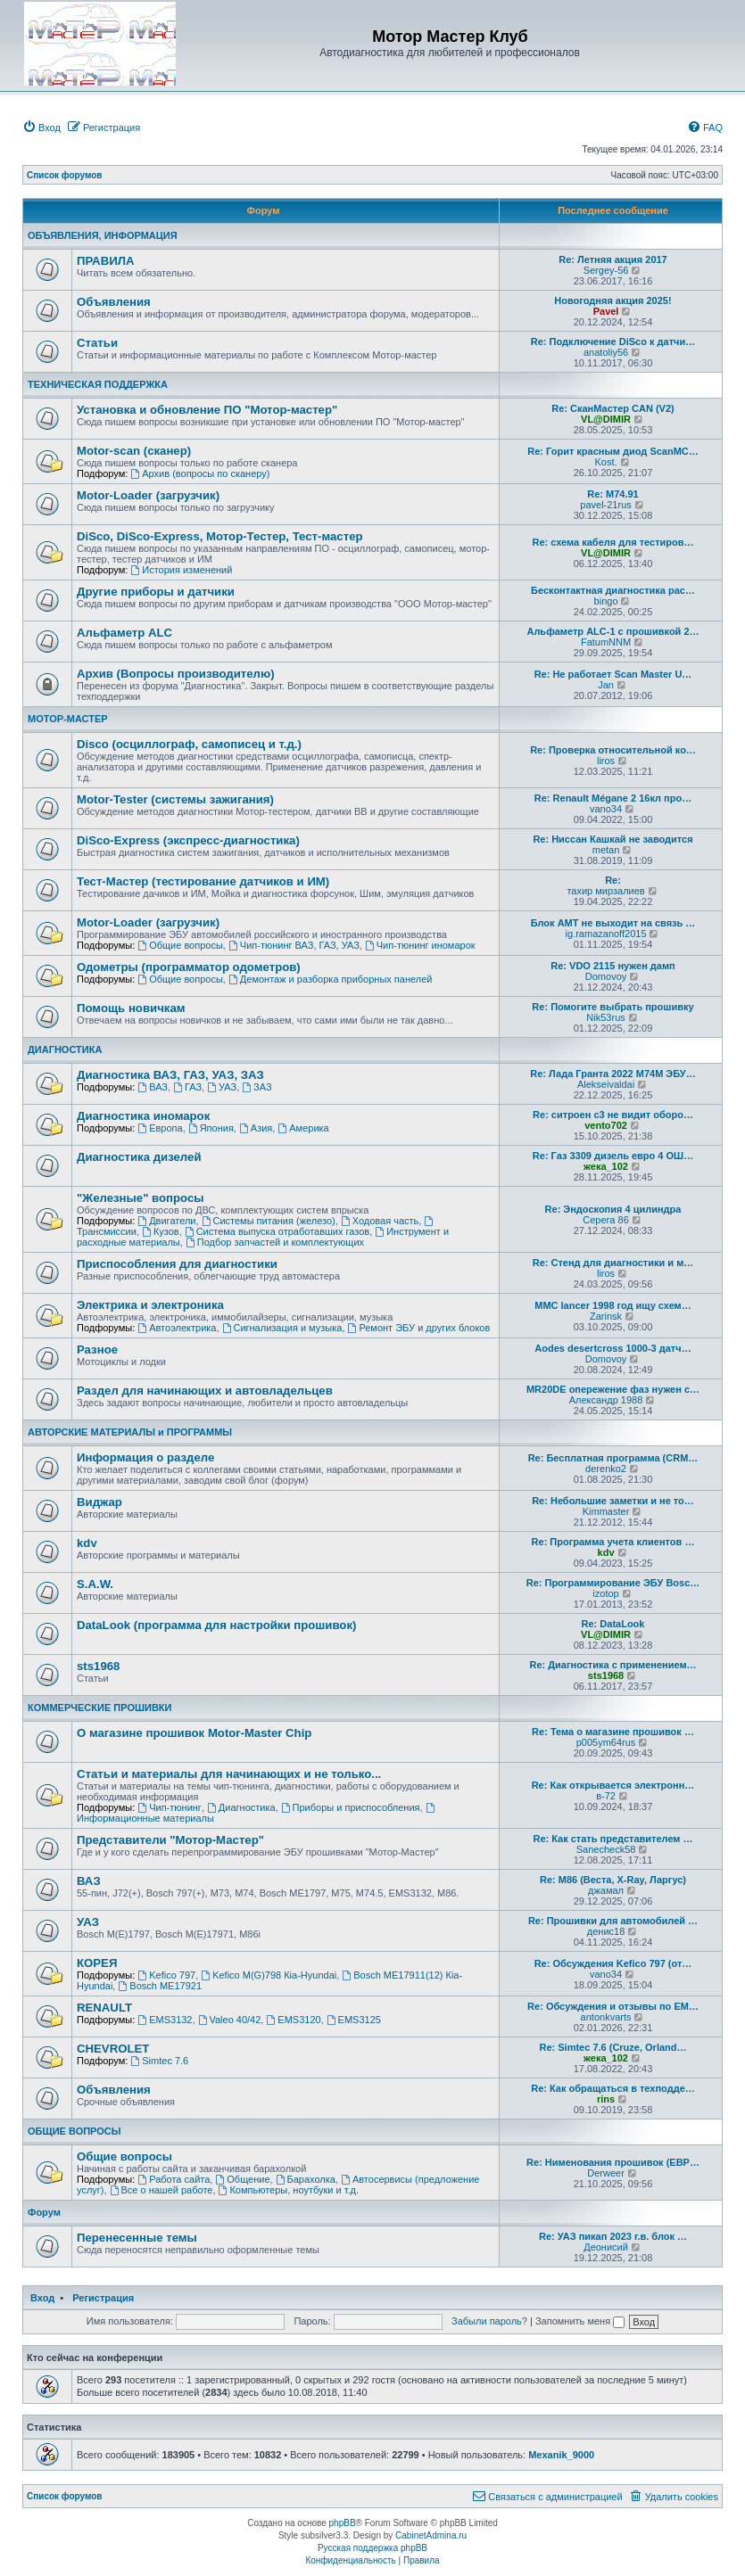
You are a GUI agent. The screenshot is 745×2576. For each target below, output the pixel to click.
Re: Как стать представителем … (612, 1838)
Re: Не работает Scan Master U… (613, 674)
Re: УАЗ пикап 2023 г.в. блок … (613, 2236)
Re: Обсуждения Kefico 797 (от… (613, 1963)
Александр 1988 (606, 1400)
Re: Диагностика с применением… (612, 1664)
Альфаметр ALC (124, 632)
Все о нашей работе (161, 2190)
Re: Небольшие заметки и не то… (613, 1500)
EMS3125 (354, 2019)
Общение (242, 2179)
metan (606, 849)
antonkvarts (606, 2017)
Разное (97, 1349)
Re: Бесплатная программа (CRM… (613, 1458)
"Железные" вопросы (140, 1198)
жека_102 (606, 1166)
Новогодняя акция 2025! (612, 300)
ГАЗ (187, 1087)
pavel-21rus (605, 504)
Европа (159, 1128)
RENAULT (104, 2007)
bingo (606, 601)
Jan (606, 684)
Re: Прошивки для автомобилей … (613, 1920)
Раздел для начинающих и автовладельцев (205, 1390)
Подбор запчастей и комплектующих (275, 1242)
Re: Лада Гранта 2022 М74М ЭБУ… (612, 1073)
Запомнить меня (580, 2321)
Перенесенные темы (137, 2237)
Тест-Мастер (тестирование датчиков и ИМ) (203, 881)
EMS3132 (164, 2019)
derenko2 (605, 1468)
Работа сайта (173, 2179)
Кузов (160, 1231)
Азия (255, 1128)
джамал (606, 1890)
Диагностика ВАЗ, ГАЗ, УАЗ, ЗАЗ (170, 1075)
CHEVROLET (113, 2048)
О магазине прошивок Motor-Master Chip (194, 1733)
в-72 (606, 1795)
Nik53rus (605, 1017)
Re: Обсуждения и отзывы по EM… (613, 2006)
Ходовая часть (379, 1220)
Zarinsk (606, 1316)
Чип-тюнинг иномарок (420, 945)
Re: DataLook (613, 1623)
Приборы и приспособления (350, 1807)
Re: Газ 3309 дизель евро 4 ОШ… (613, 1155)
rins (606, 2099)
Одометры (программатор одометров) (189, 967)
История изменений (181, 569)
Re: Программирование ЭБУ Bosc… (613, 1582)
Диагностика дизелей (139, 1157)
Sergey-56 (606, 270)
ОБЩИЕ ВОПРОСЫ (74, 2131)
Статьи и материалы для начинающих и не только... (229, 1774)
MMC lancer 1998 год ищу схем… (612, 1305)
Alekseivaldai (605, 1084)
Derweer (606, 2173)
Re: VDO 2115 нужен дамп (612, 965)
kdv (87, 1543)
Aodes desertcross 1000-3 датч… (612, 1348)
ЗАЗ (256, 1087)
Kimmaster (606, 1511)
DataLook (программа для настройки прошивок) (216, 1625)
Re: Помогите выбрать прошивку (612, 1006)
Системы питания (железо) (268, 1220)
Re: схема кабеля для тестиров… (612, 542)
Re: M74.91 (612, 494)
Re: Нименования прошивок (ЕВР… (612, 2162)
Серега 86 (605, 1219)
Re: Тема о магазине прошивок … (613, 1731)
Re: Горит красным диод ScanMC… (613, 451)
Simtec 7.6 (159, 2060)
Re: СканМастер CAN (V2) (612, 408)
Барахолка (305, 2179)
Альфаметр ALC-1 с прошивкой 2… (612, 631)
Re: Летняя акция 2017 (613, 259)
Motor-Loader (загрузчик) (148, 495)
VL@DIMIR (606, 419)
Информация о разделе (145, 1457)
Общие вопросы (180, 945)
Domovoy (605, 976)
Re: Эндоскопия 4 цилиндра (613, 1209)
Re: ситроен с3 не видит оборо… (613, 1114)
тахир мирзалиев (605, 890)
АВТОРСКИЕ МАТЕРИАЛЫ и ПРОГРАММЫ (130, 1432)
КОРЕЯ (97, 1963)
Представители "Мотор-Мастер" (170, 1840)
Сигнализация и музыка (282, 1327)
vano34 (606, 808)
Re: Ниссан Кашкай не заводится (612, 839)
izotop (605, 1593)
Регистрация (103, 2297)
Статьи (97, 343)
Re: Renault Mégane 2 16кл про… (612, 798)
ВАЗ (152, 1087)
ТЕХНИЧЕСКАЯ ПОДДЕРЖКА (98, 384)
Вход (42, 2297)
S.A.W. (95, 1584)
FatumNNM (606, 642)
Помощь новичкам (131, 1008)
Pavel (606, 311)
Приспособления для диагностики (177, 1264)
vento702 (605, 1125)
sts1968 (98, 1666)
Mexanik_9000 (561, 2454)
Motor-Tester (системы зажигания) (175, 799)
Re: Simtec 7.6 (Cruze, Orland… (612, 2047)
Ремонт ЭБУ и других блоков (419, 1327)
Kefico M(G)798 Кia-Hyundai (268, 1975)
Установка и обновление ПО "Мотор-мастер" (207, 409)
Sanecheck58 (606, 1849)
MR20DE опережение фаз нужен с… (612, 1389)
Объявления (114, 302)
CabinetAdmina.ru (431, 2535)
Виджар (99, 1502)
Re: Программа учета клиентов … (613, 1541)
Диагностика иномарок (143, 1116)
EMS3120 (293, 2019)
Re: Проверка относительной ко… (613, 750)
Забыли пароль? (489, 2321)
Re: (613, 880)
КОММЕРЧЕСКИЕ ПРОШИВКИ (99, 1707)
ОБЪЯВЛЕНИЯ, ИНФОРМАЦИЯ (103, 235)
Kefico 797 (166, 1975)
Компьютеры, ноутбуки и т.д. (289, 2190)
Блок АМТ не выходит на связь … (613, 923)
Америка (302, 1128)
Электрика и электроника (150, 1305)
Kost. (606, 462)
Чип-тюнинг (169, 1807)
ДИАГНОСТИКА (65, 1049)
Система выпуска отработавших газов (277, 1231)
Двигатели (166, 1220)
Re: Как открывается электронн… (613, 1785)
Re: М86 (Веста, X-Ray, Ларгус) (613, 1879)
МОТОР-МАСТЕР (68, 718)
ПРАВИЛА (105, 260)
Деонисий (606, 2247)
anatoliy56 (606, 352)
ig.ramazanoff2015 (606, 933)
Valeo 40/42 (229, 2019)
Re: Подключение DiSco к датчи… (613, 341)
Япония (211, 1128)
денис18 (606, 1931)
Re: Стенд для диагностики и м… (613, 1262)
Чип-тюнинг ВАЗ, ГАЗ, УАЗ (294, 945)
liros (606, 760)
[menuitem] (41, 127)
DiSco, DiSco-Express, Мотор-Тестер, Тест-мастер (220, 536)
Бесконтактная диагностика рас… (613, 590)
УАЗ (221, 1087)
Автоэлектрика (176, 1327)
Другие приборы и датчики (156, 591)
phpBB (342, 2523)
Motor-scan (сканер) (134, 450)
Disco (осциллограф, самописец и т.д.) (189, 744)
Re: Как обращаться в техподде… (613, 2088)
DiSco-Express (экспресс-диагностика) (188, 840)
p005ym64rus (606, 1742)
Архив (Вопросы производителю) (176, 673)
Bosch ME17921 (160, 1985)
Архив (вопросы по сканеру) (199, 473)
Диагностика (241, 1807)
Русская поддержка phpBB (372, 2548)
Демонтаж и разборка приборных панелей (330, 979)
